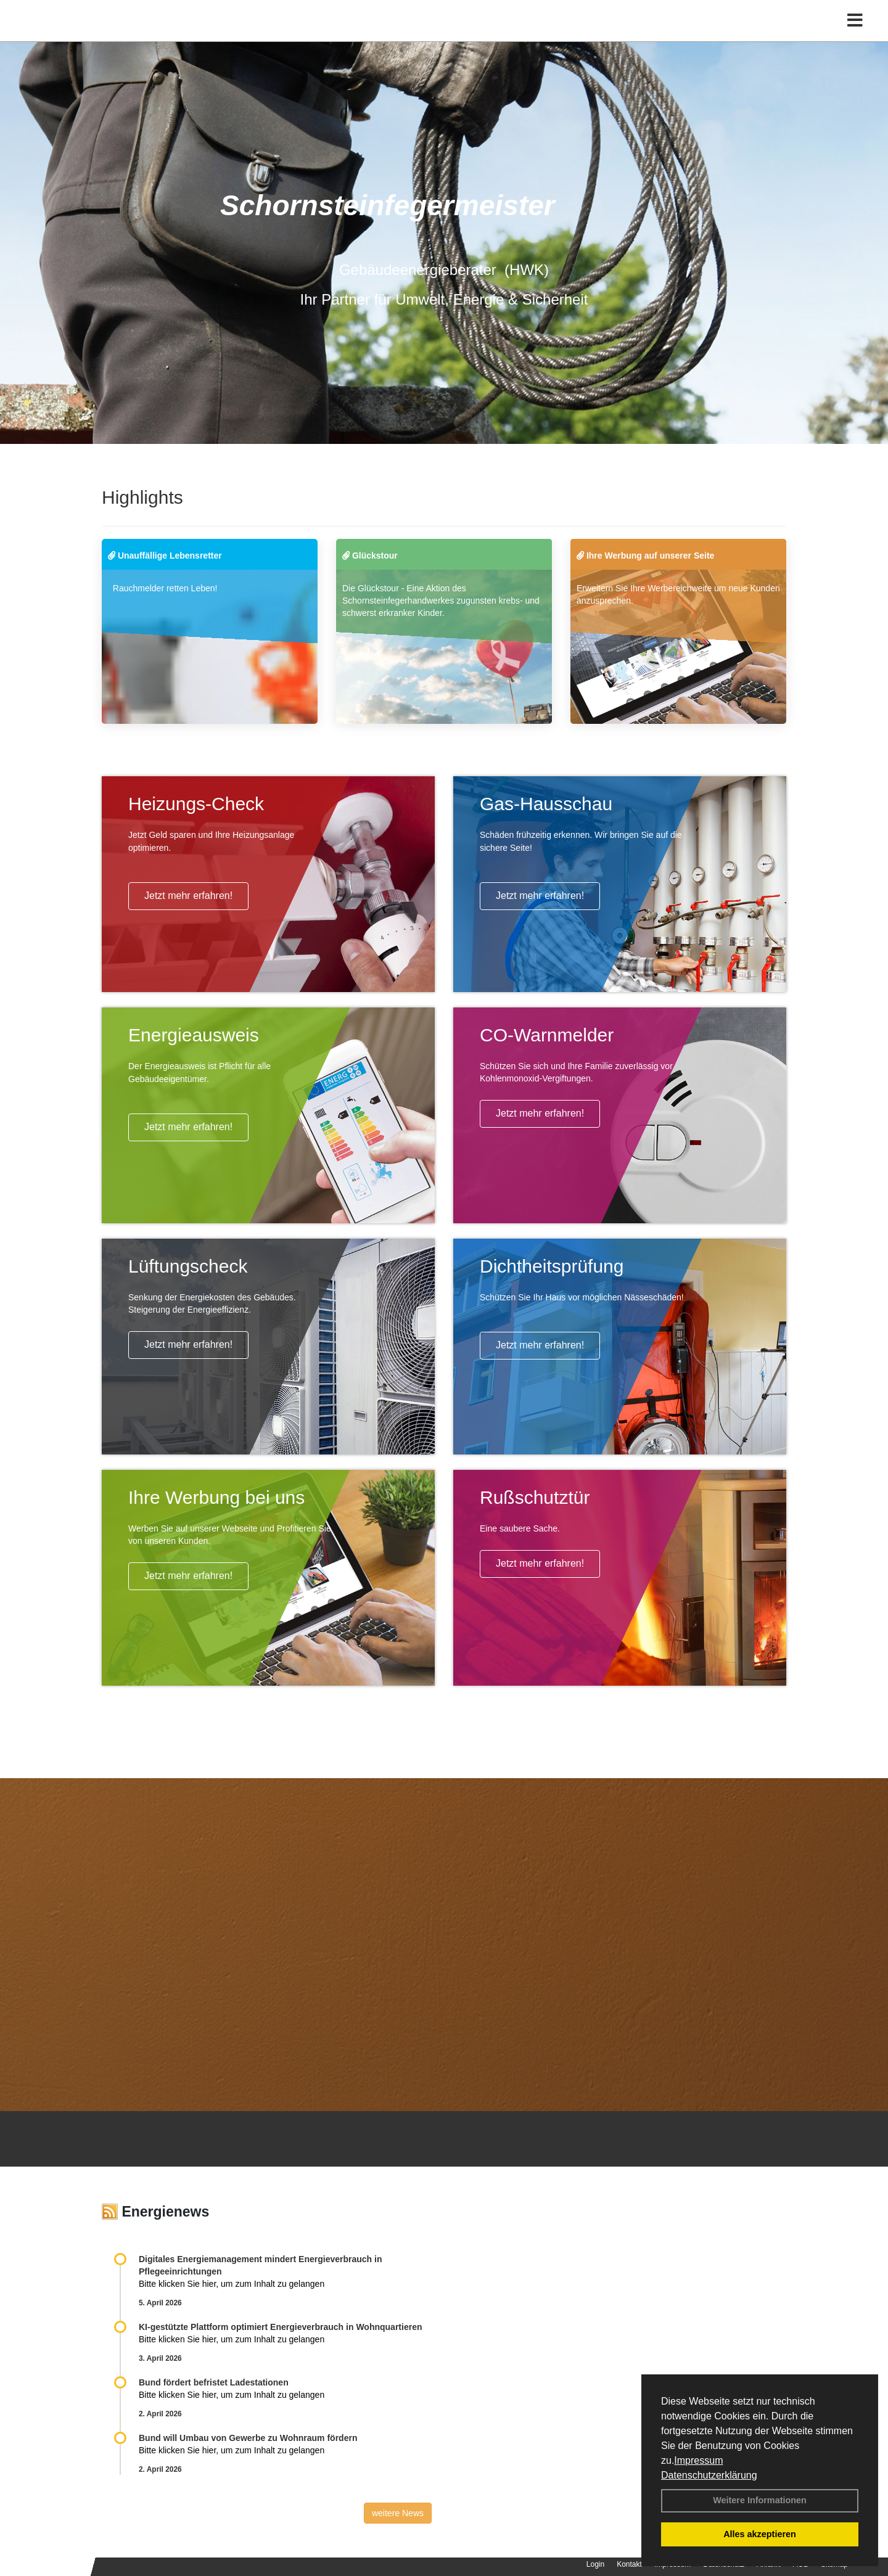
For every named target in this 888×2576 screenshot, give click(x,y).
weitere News (398, 2513)
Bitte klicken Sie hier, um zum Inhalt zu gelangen (231, 2284)
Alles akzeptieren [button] (759, 2534)
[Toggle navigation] (855, 35)
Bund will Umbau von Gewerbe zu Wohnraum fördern (248, 2438)
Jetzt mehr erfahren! (188, 895)
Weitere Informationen (760, 2500)
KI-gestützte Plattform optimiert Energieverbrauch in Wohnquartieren (280, 2327)
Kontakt (629, 2564)
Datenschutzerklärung (709, 2475)
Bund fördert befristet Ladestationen (214, 2382)
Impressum (698, 2460)
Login (595, 2564)
